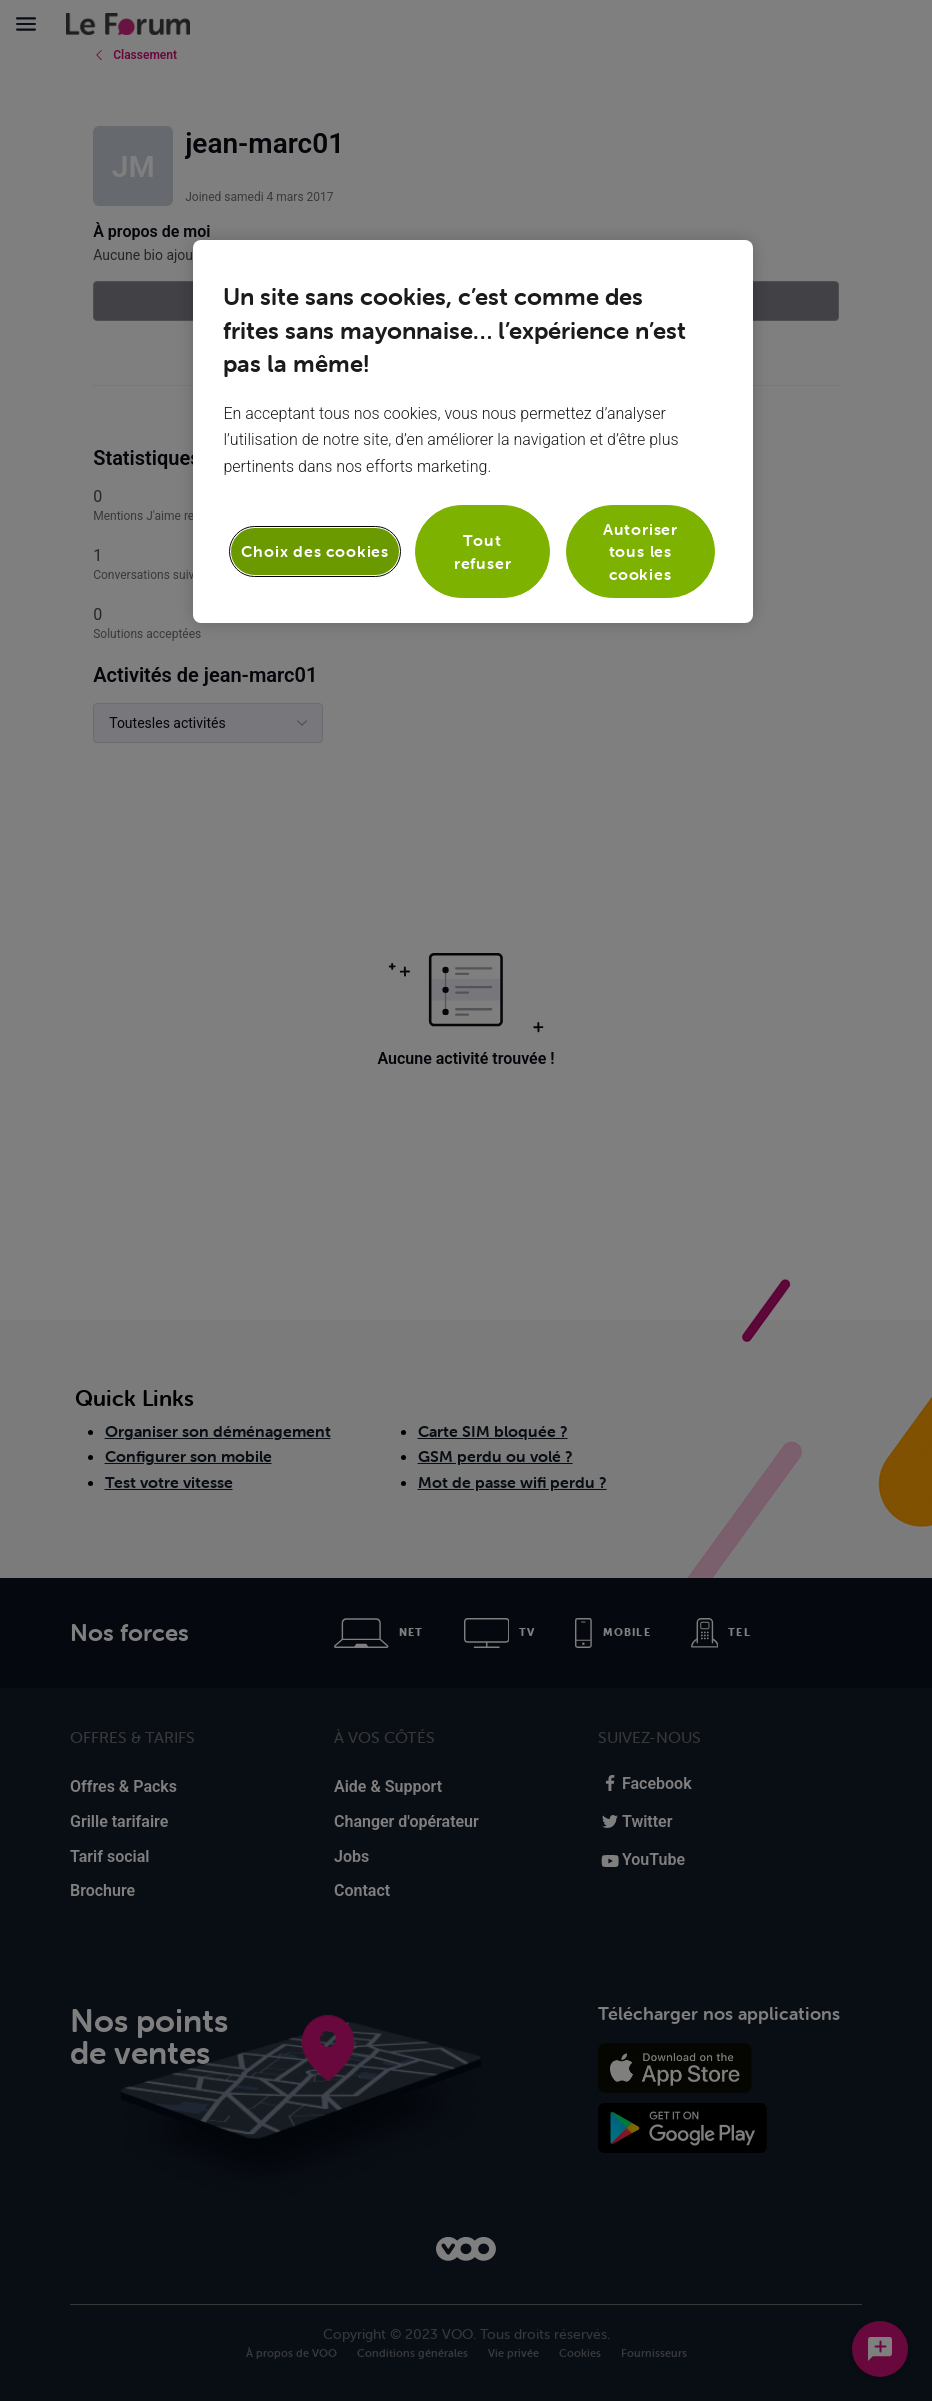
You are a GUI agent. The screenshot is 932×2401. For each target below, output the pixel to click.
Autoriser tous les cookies (640, 551)
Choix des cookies (315, 551)
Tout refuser (483, 551)
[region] (472, 431)
